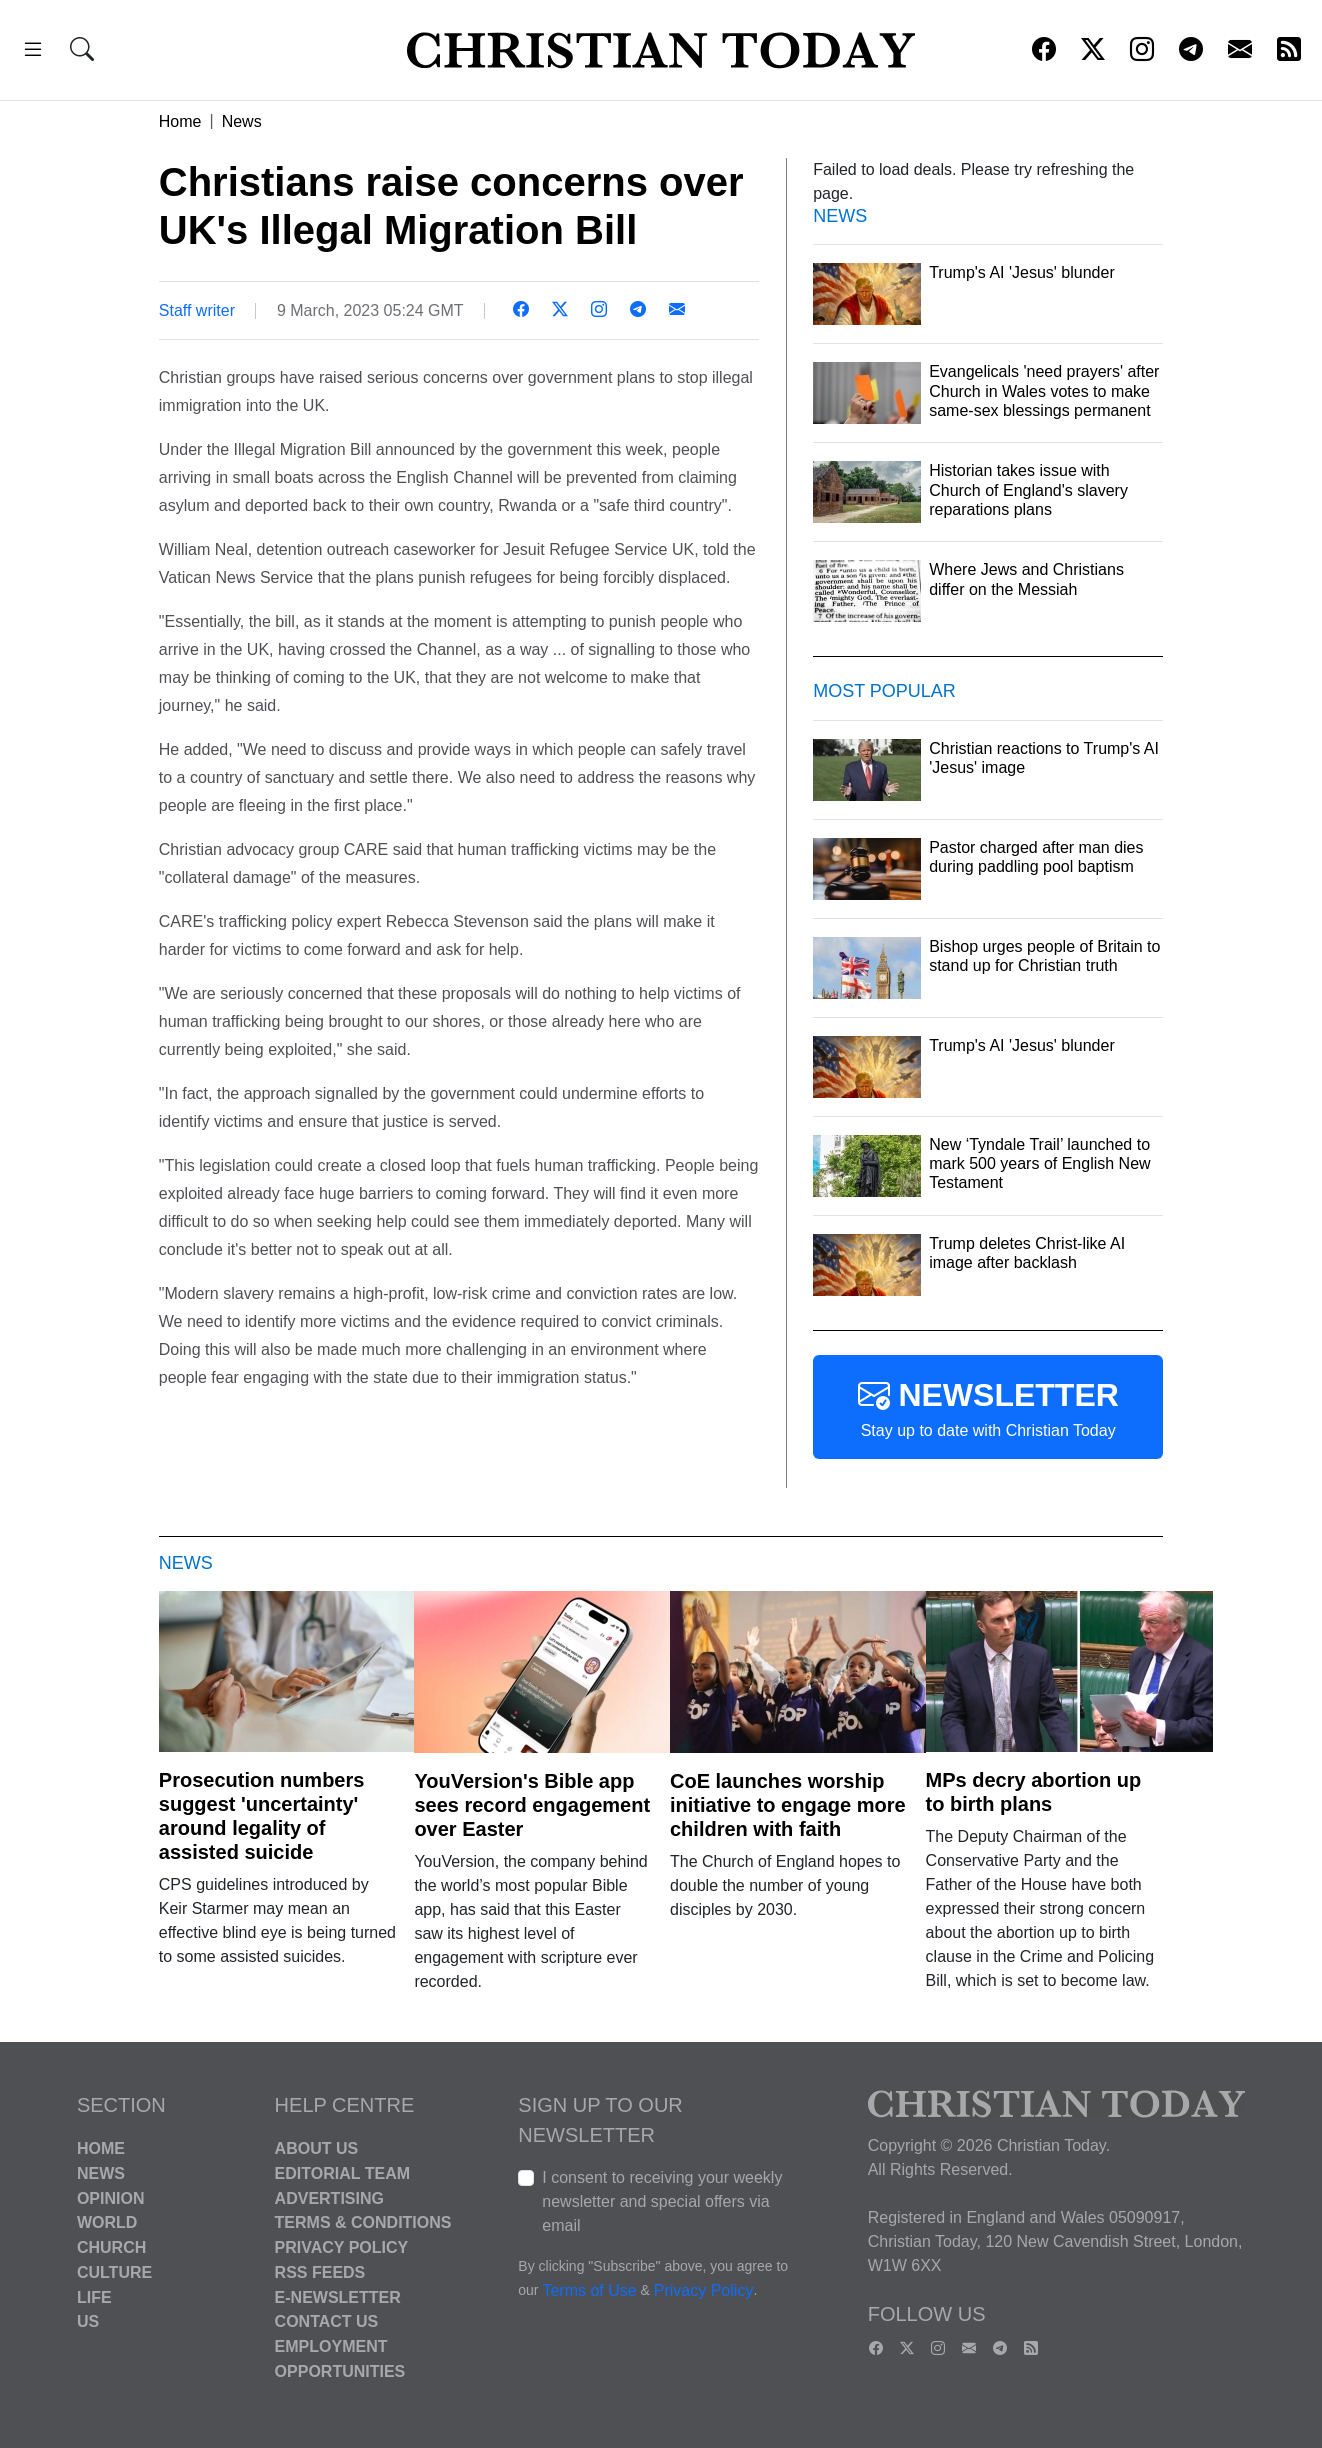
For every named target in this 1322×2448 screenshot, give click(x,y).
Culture (114, 2272)
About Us (317, 2148)
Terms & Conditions (363, 2222)
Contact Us (327, 2321)
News (242, 121)
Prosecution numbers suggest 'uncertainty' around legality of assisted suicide (262, 1816)
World (107, 2222)
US (88, 2321)
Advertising (329, 2197)
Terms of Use (589, 2290)
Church (111, 2247)
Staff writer (197, 310)
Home (180, 121)
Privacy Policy (342, 2247)
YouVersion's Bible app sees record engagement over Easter (532, 1805)
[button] (33, 52)
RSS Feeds (320, 2272)
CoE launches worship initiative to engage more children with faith (788, 1805)
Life (94, 2296)
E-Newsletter (338, 2296)
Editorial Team (342, 2173)
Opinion (111, 2197)
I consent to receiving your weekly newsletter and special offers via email (662, 2201)
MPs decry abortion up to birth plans (1034, 1792)
